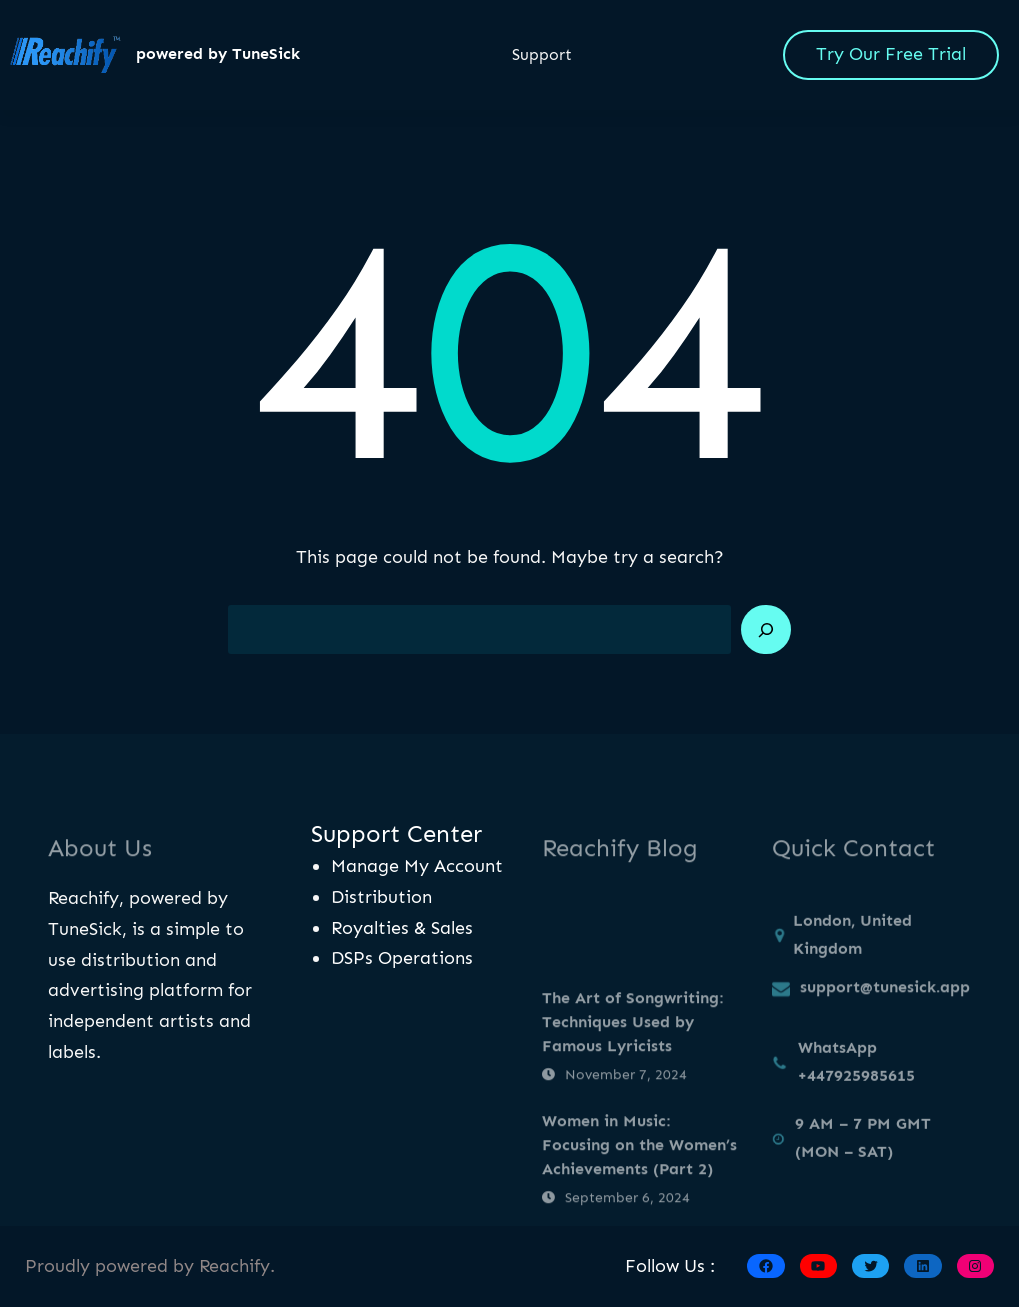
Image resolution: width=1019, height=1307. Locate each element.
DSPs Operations (402, 958)
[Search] (766, 630)
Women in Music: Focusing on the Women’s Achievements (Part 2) (639, 1182)
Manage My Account (417, 866)
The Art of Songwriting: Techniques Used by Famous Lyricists (633, 1059)
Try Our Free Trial (891, 54)
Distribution (381, 897)
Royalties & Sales (402, 928)
